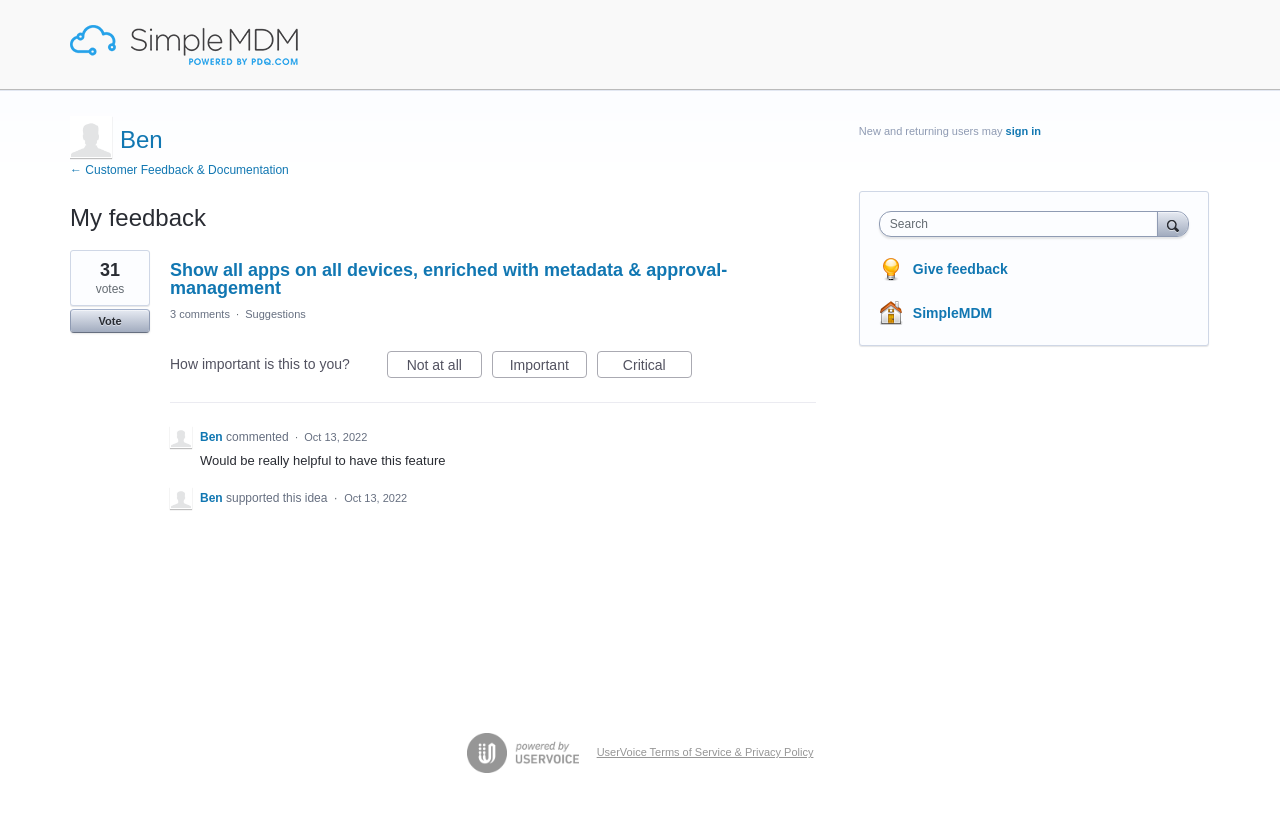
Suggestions (275, 314)
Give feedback (960, 269)
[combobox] (1023, 224)
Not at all (444, 368)
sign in (1023, 131)
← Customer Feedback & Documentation (179, 170)
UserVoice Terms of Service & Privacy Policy (705, 752)
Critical (657, 368)
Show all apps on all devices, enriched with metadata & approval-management (448, 279)
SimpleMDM (952, 313)
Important (548, 368)
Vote (109, 321)
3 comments (200, 314)
